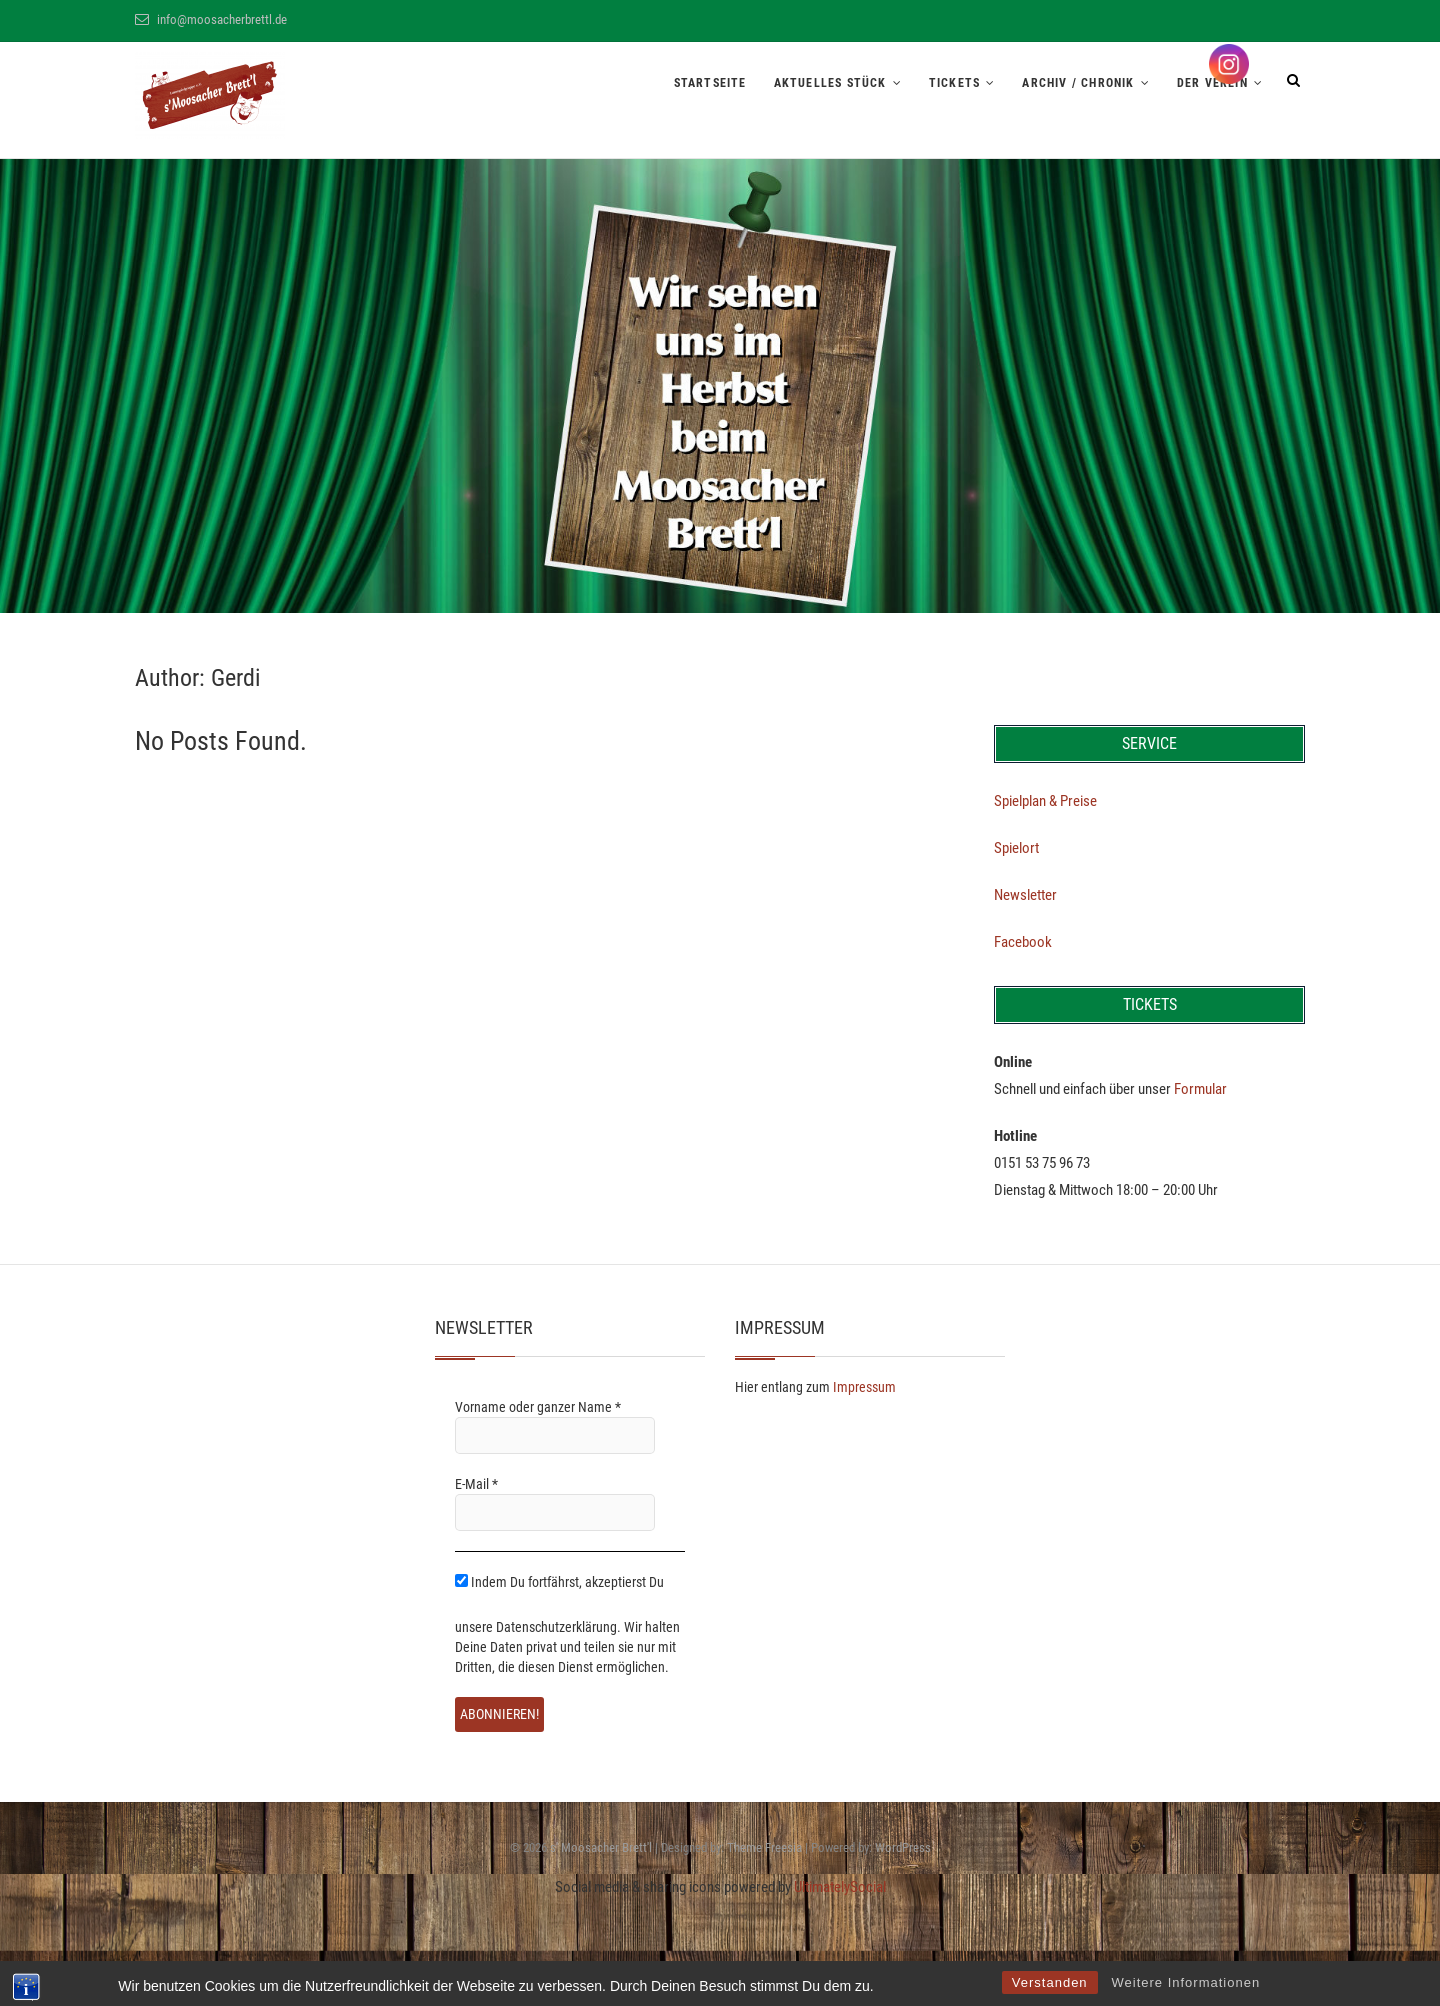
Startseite (710, 83)
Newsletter (1025, 895)
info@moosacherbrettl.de (211, 19)
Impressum (864, 1387)
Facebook (1023, 942)
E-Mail (476, 1484)
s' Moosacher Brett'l (601, 1847)
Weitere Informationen (1186, 1982)
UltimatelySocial (840, 1887)
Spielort (1016, 848)
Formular (1200, 1089)
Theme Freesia (764, 1847)
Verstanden (1050, 1982)
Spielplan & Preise (1045, 801)
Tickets (954, 83)
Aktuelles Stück (830, 83)
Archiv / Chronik (1078, 83)
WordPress (903, 1847)
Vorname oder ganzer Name (538, 1407)
